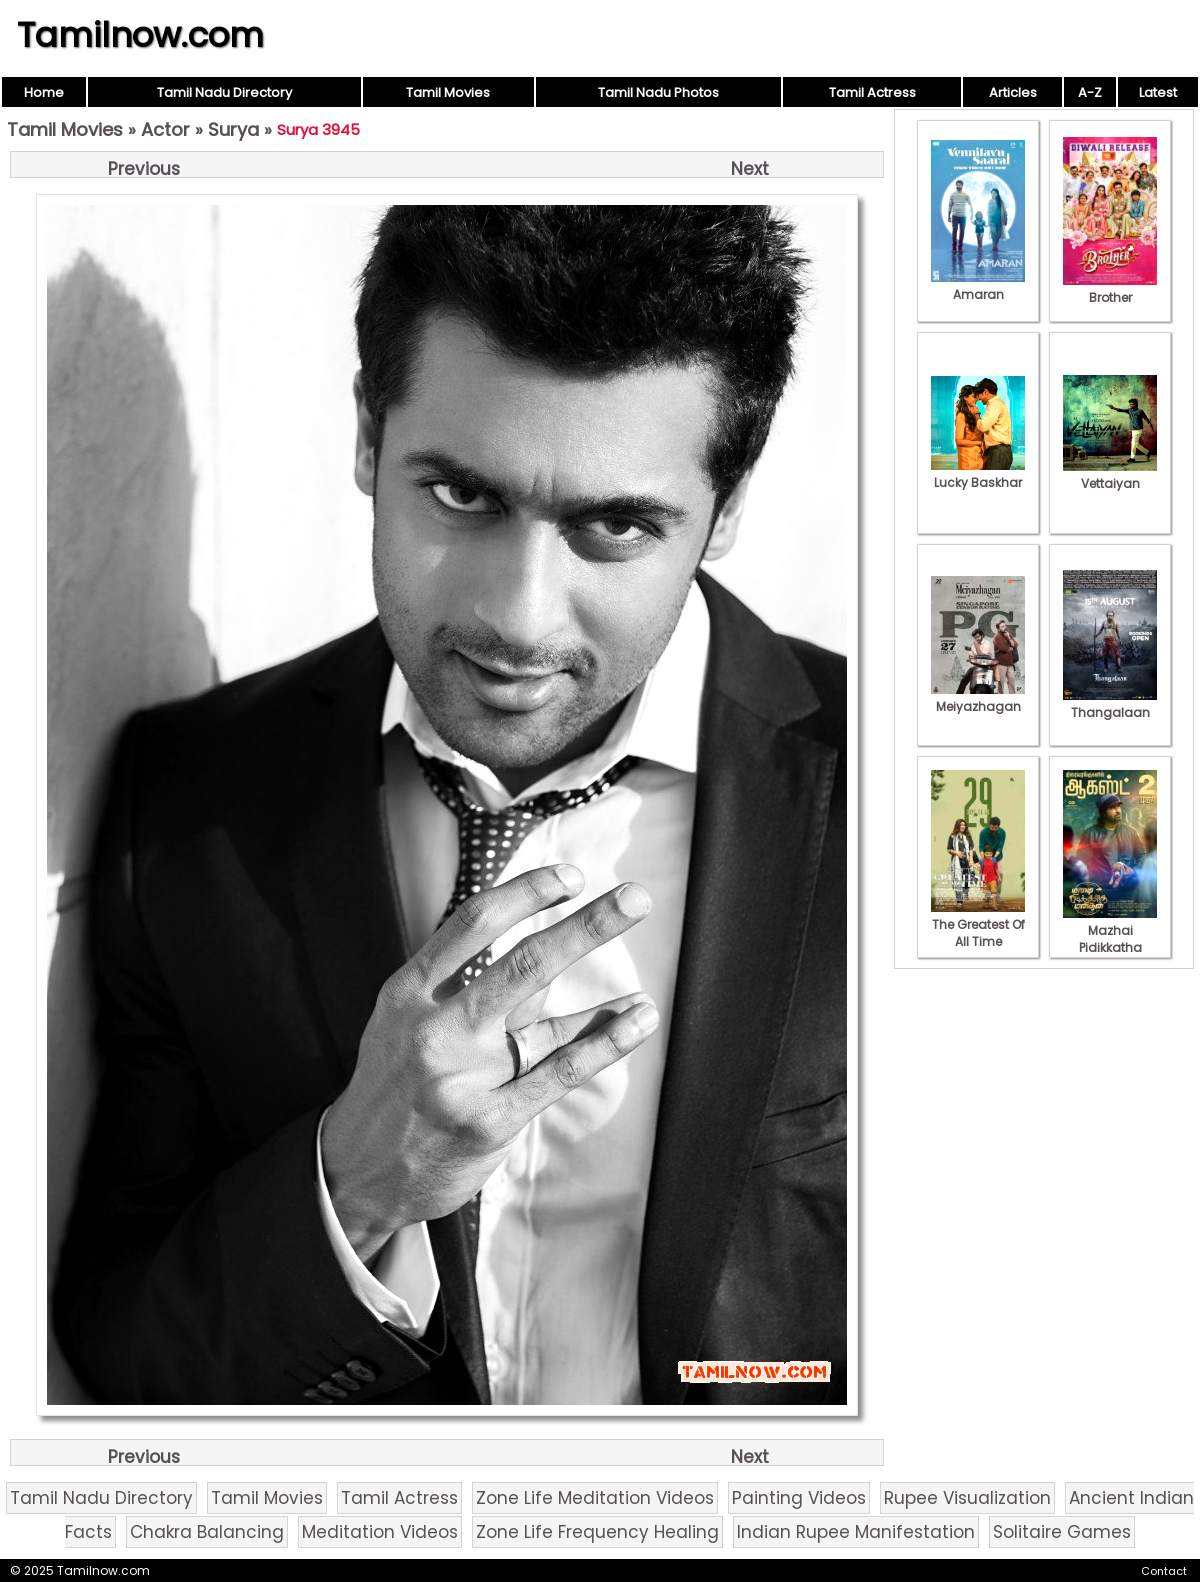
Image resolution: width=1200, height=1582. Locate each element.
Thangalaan (1110, 704)
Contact (1164, 1571)
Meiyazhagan (978, 698)
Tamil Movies (448, 92)
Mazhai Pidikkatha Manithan (1110, 939)
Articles (1013, 92)
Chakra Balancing (207, 1532)
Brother (1110, 289)
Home (44, 92)
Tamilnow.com (140, 35)
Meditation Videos (380, 1532)
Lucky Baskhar (978, 474)
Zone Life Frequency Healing (597, 1532)
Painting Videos (799, 1498)
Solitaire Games (1062, 1532)
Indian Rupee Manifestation (856, 1532)
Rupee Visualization (967, 1498)
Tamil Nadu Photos (658, 92)
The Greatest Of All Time (978, 924)
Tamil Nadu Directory (224, 92)
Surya (233, 129)
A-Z (1090, 92)
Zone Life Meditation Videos (595, 1498)
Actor (165, 129)
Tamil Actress (872, 92)
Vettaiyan (1110, 475)
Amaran (978, 286)
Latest (1158, 92)
